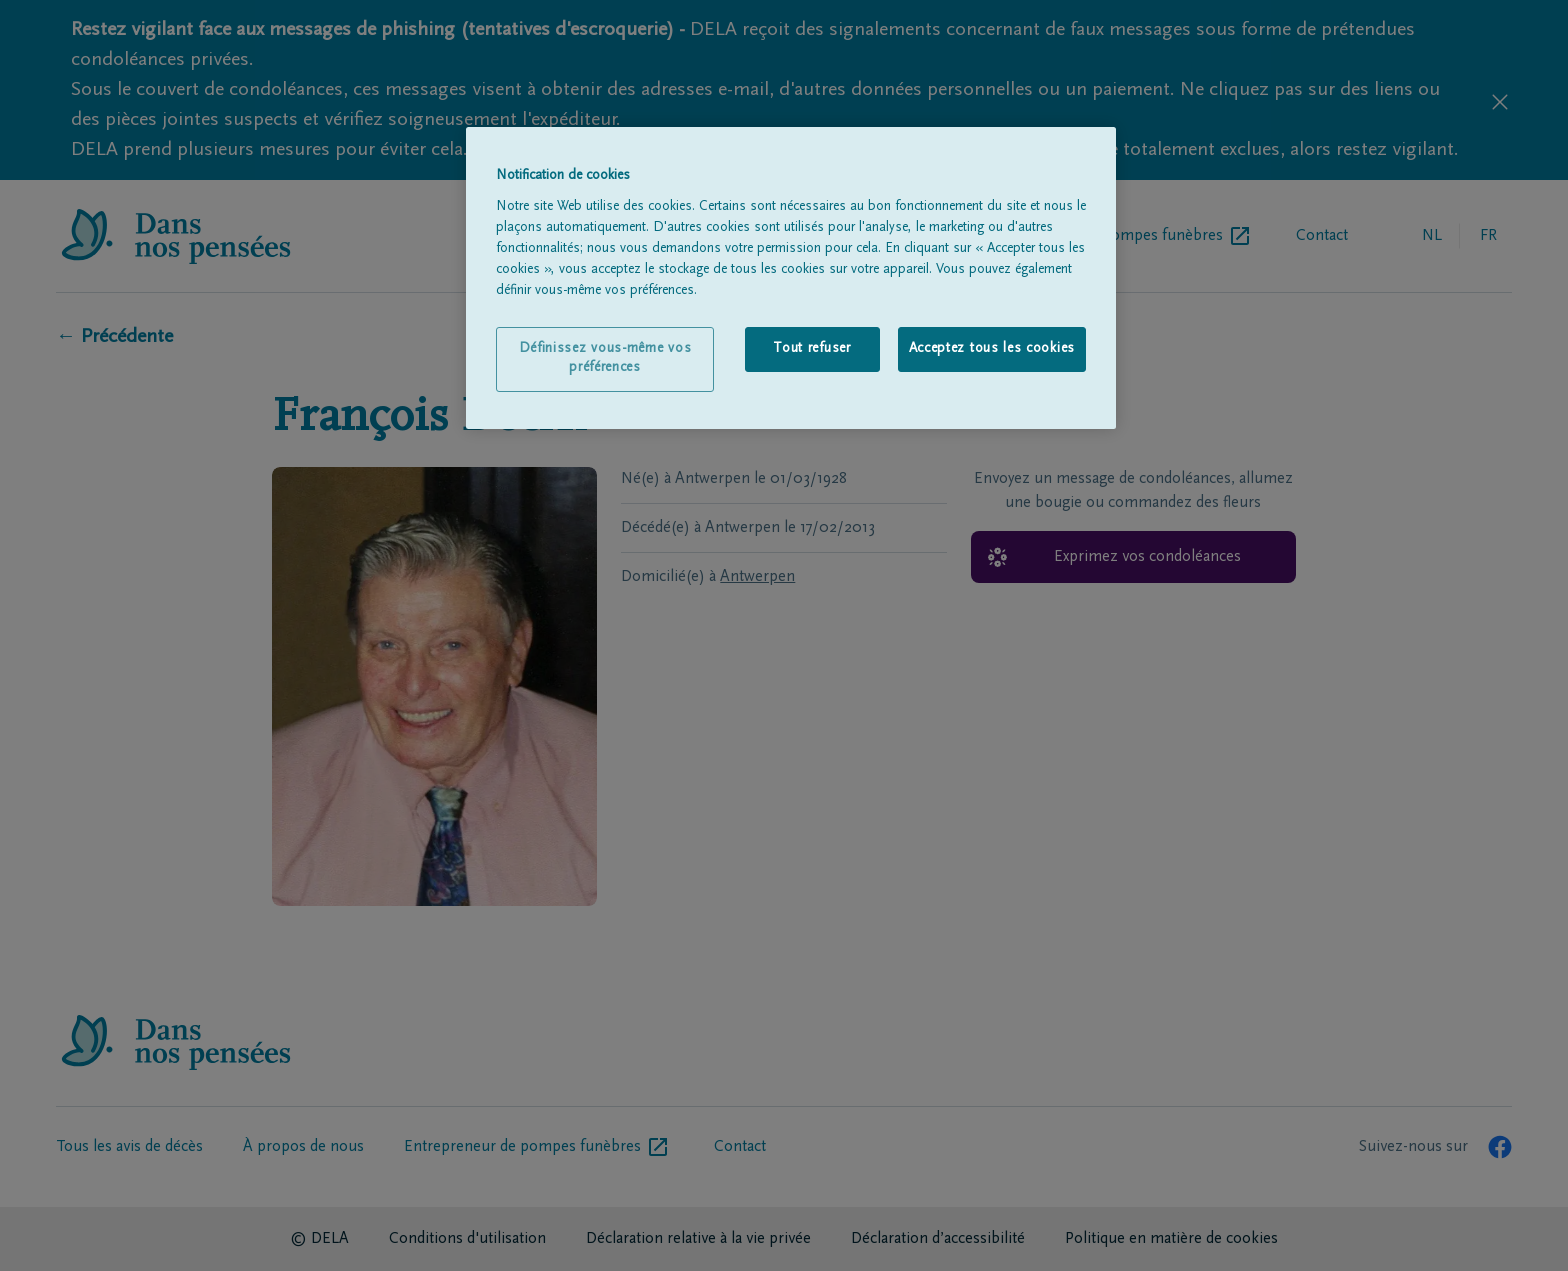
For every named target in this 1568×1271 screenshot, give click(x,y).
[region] (791, 278)
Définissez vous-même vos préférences (605, 359)
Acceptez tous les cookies (992, 349)
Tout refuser (811, 349)
